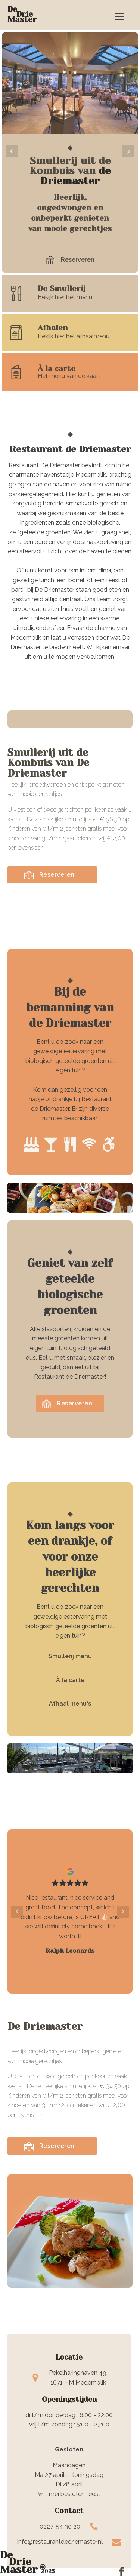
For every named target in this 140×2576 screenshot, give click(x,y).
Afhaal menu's (70, 1703)
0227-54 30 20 (60, 2526)
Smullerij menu (70, 1656)
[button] (69, 260)
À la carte (70, 1680)
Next (128, 151)
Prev (12, 151)
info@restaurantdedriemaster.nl (60, 2541)
